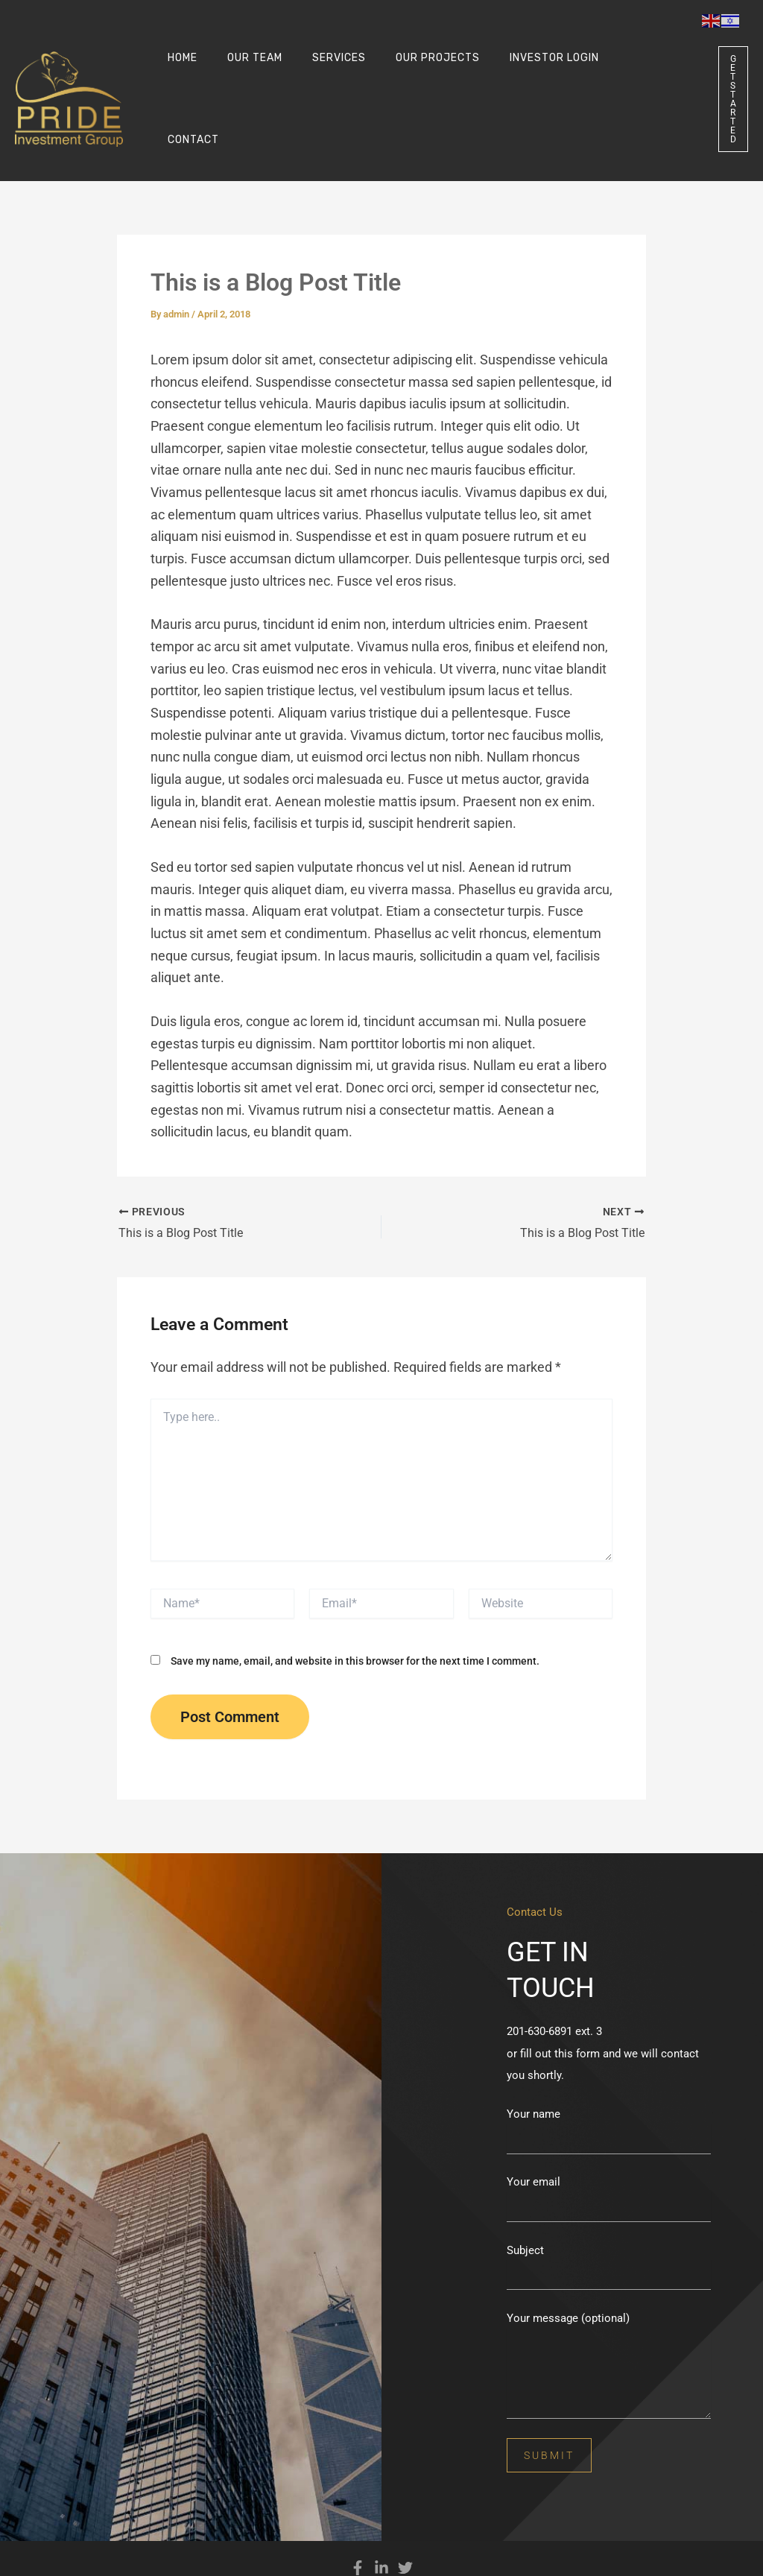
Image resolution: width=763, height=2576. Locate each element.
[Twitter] (405, 2525)
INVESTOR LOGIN (514, 78)
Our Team (241, 78)
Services (316, 78)
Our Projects (406, 78)
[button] (709, 78)
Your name (609, 2088)
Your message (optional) (609, 2323)
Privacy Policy (388, 2553)
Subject (609, 2223)
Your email (609, 2156)
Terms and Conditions (467, 2553)
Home (178, 78)
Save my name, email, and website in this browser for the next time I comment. (355, 1618)
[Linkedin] (381, 2525)
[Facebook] (357, 2525)
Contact (605, 78)
